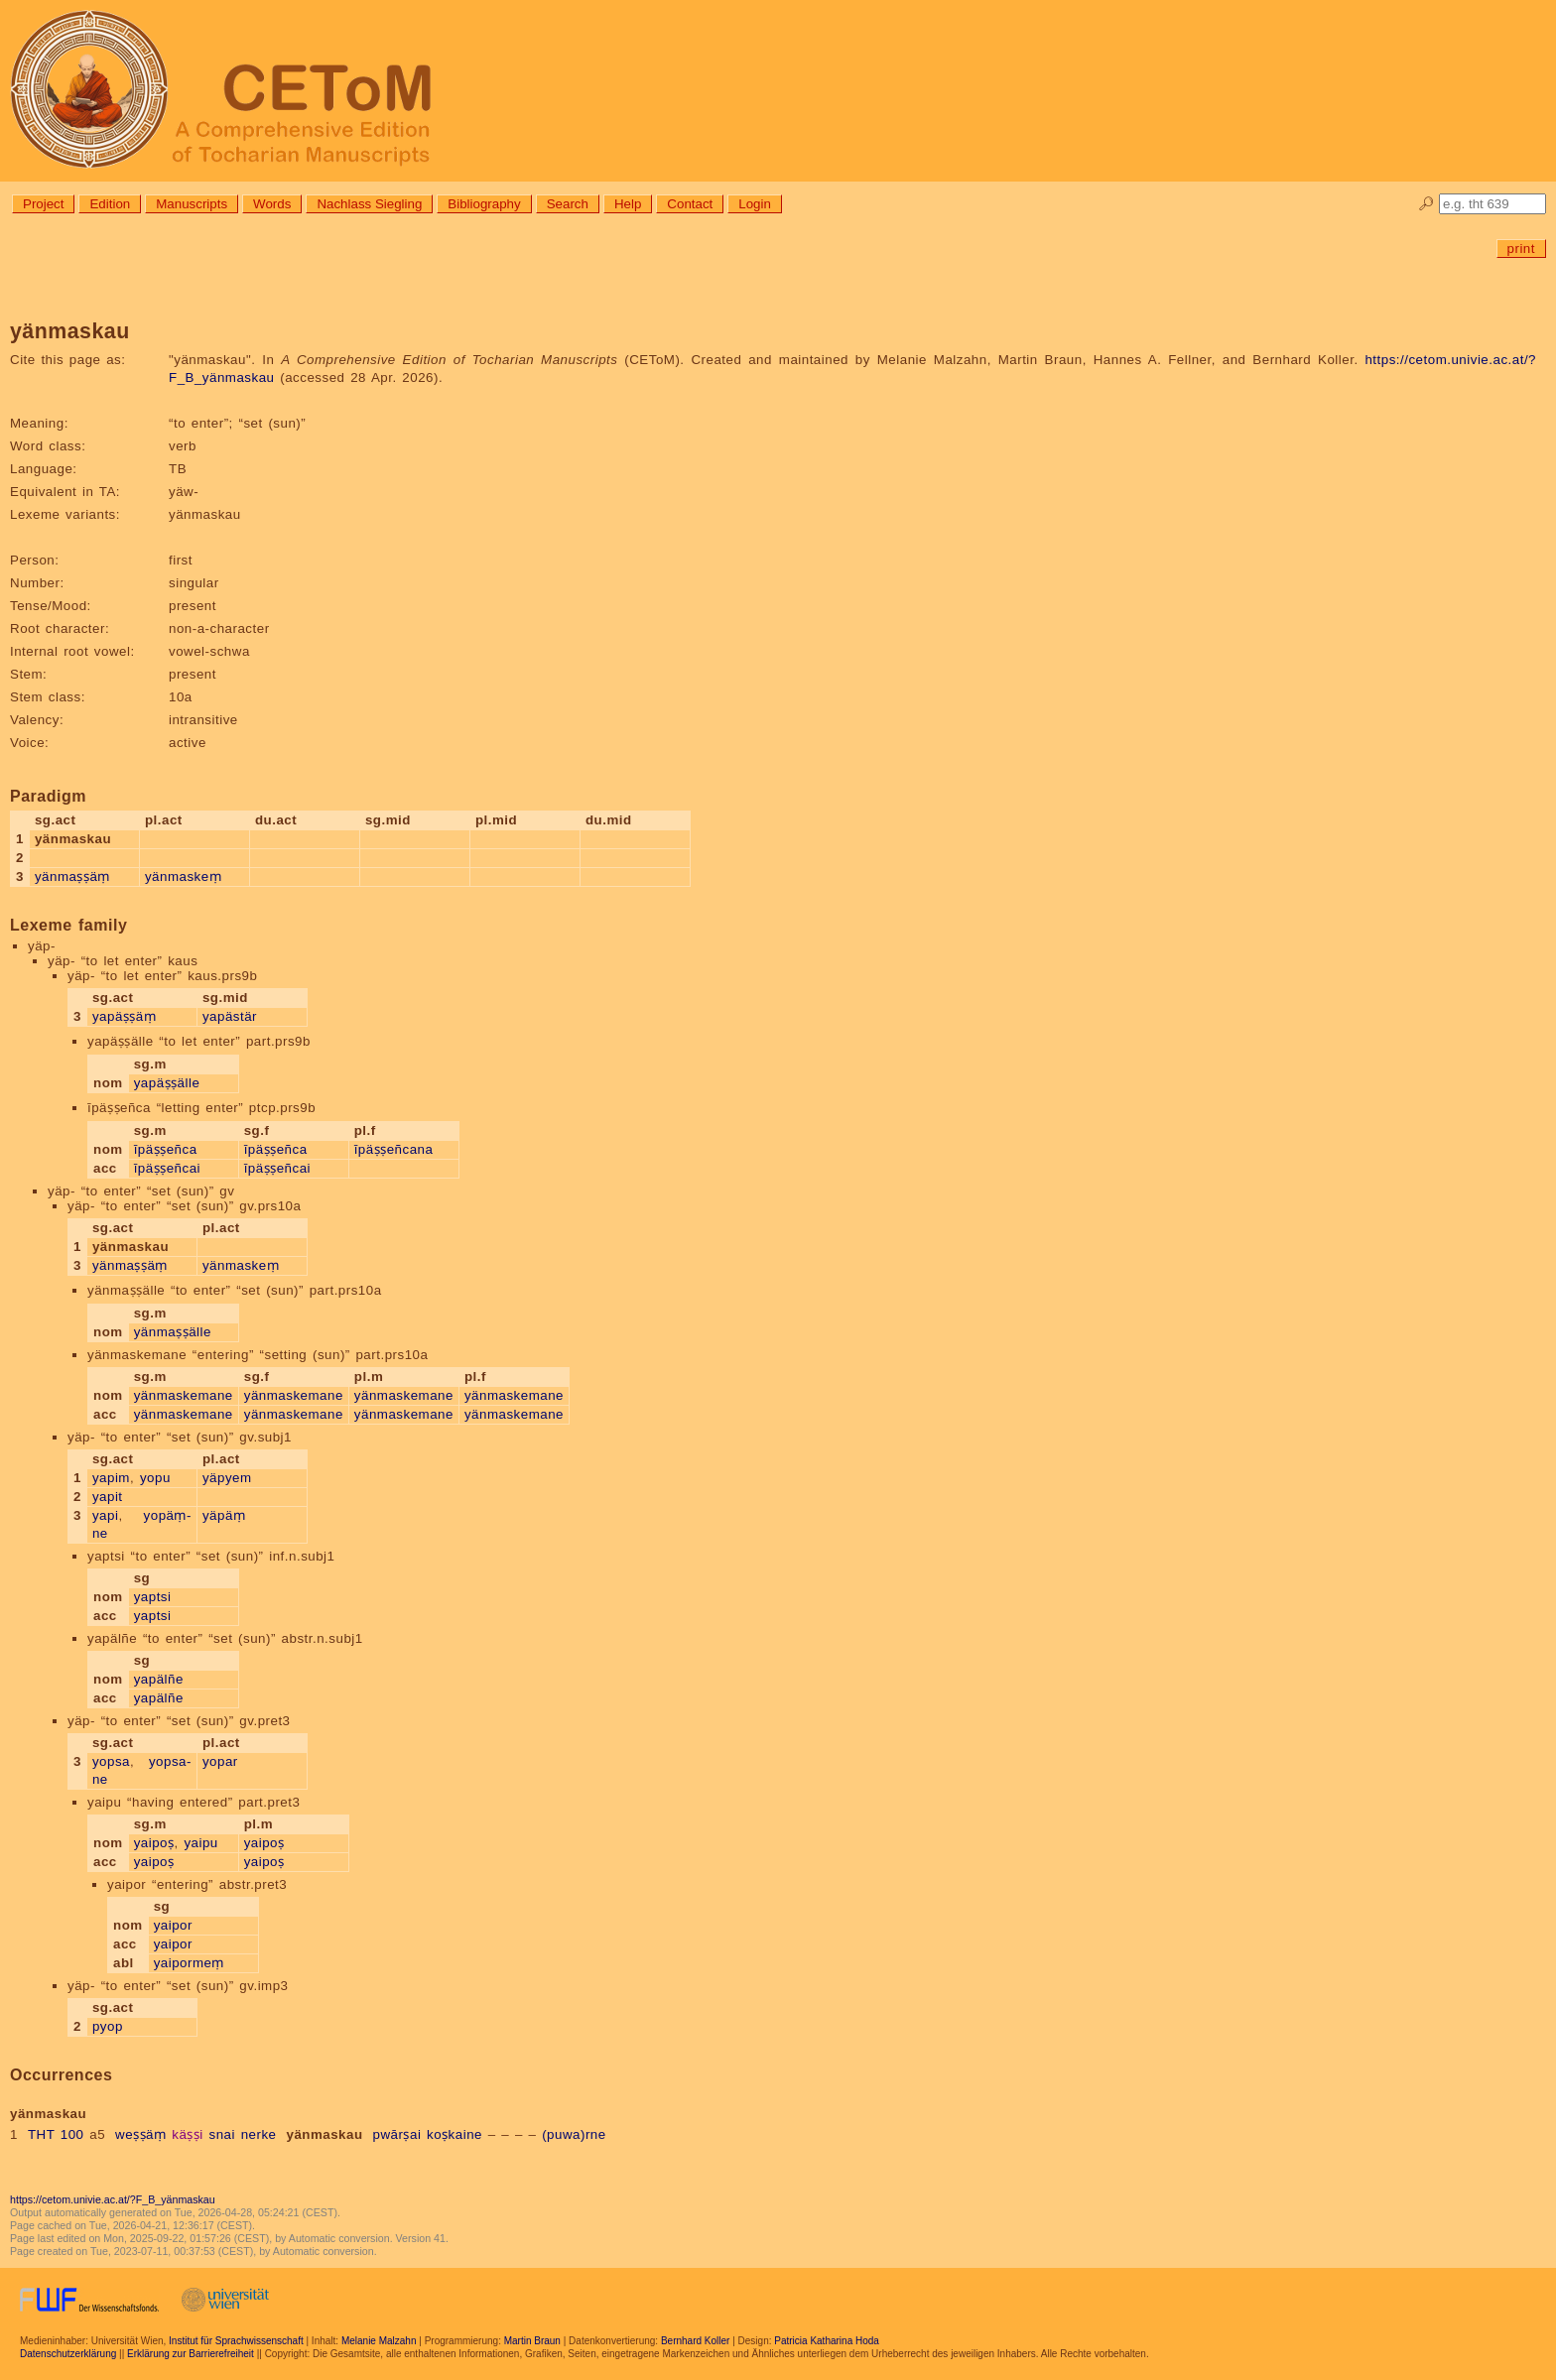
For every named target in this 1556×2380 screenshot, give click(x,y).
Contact (690, 203)
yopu (155, 1477)
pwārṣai (397, 2134)
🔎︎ (1426, 203)
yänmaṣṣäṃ (72, 876)
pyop (107, 2026)
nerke (259, 2134)
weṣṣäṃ (140, 2134)
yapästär (229, 1016)
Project (43, 203)
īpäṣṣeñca (165, 1149)
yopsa (111, 1761)
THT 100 (56, 2134)
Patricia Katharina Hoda (826, 2340)
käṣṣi (187, 2134)
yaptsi (153, 1596)
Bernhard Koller (695, 2340)
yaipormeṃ (189, 1962)
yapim (111, 1477)
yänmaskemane (183, 1395)
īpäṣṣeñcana (394, 1149)
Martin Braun (532, 2340)
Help (627, 203)
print (1521, 248)
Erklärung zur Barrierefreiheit (190, 2353)
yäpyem (227, 1477)
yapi (105, 1515)
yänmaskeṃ (183, 876)
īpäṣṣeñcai (167, 1168)
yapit (107, 1496)
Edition (109, 203)
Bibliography (484, 203)
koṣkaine (454, 2134)
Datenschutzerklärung (68, 2353)
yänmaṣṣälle (172, 1331)
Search (567, 203)
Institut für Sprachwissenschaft (236, 2340)
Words (272, 203)
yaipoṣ (154, 1842)
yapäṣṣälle (167, 1082)
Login (754, 203)
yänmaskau (324, 2134)
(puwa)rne (574, 2134)
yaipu (200, 1842)
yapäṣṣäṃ (124, 1016)
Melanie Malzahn (379, 2340)
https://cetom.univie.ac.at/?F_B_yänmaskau (112, 2199)
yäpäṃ (223, 1515)
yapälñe (159, 1679)
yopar (220, 1761)
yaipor (173, 1925)
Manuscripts (191, 203)
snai (221, 2134)
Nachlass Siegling (369, 203)
